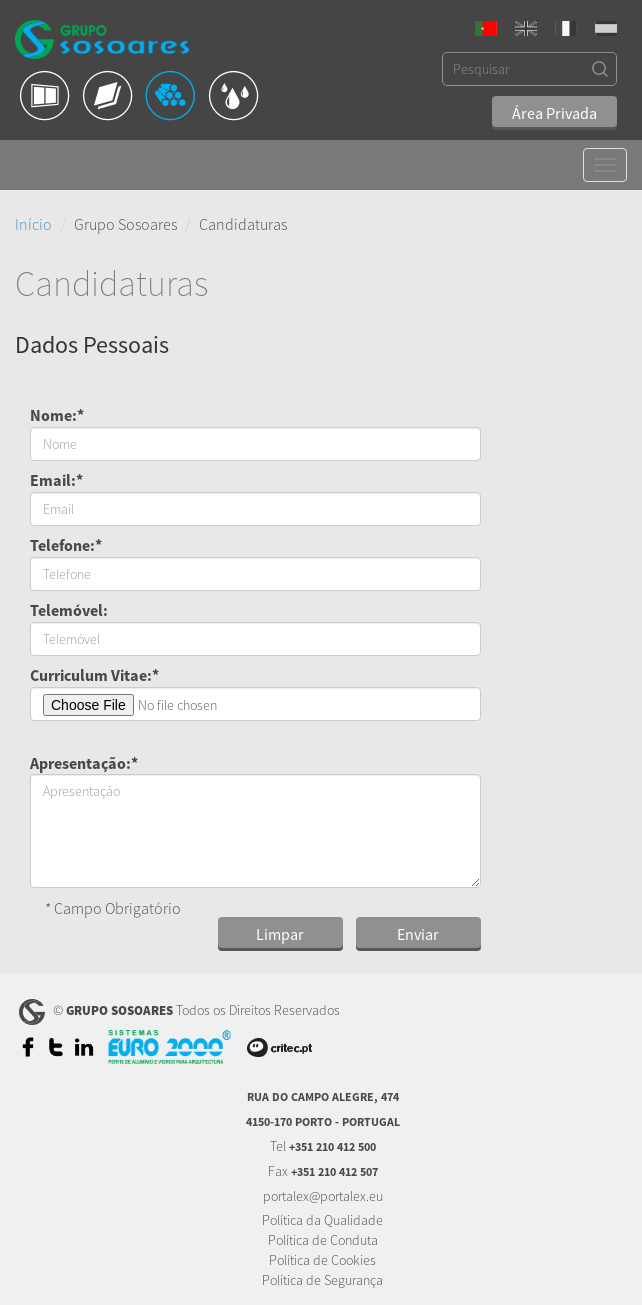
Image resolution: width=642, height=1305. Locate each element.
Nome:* (57, 415)
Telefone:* (66, 545)
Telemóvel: (69, 610)
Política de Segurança (322, 1280)
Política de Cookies (322, 1260)
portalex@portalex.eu (323, 1196)
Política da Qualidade (322, 1220)
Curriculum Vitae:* (94, 675)
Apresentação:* (84, 763)
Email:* (56, 480)
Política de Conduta (323, 1240)
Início (33, 224)
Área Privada (554, 113)
